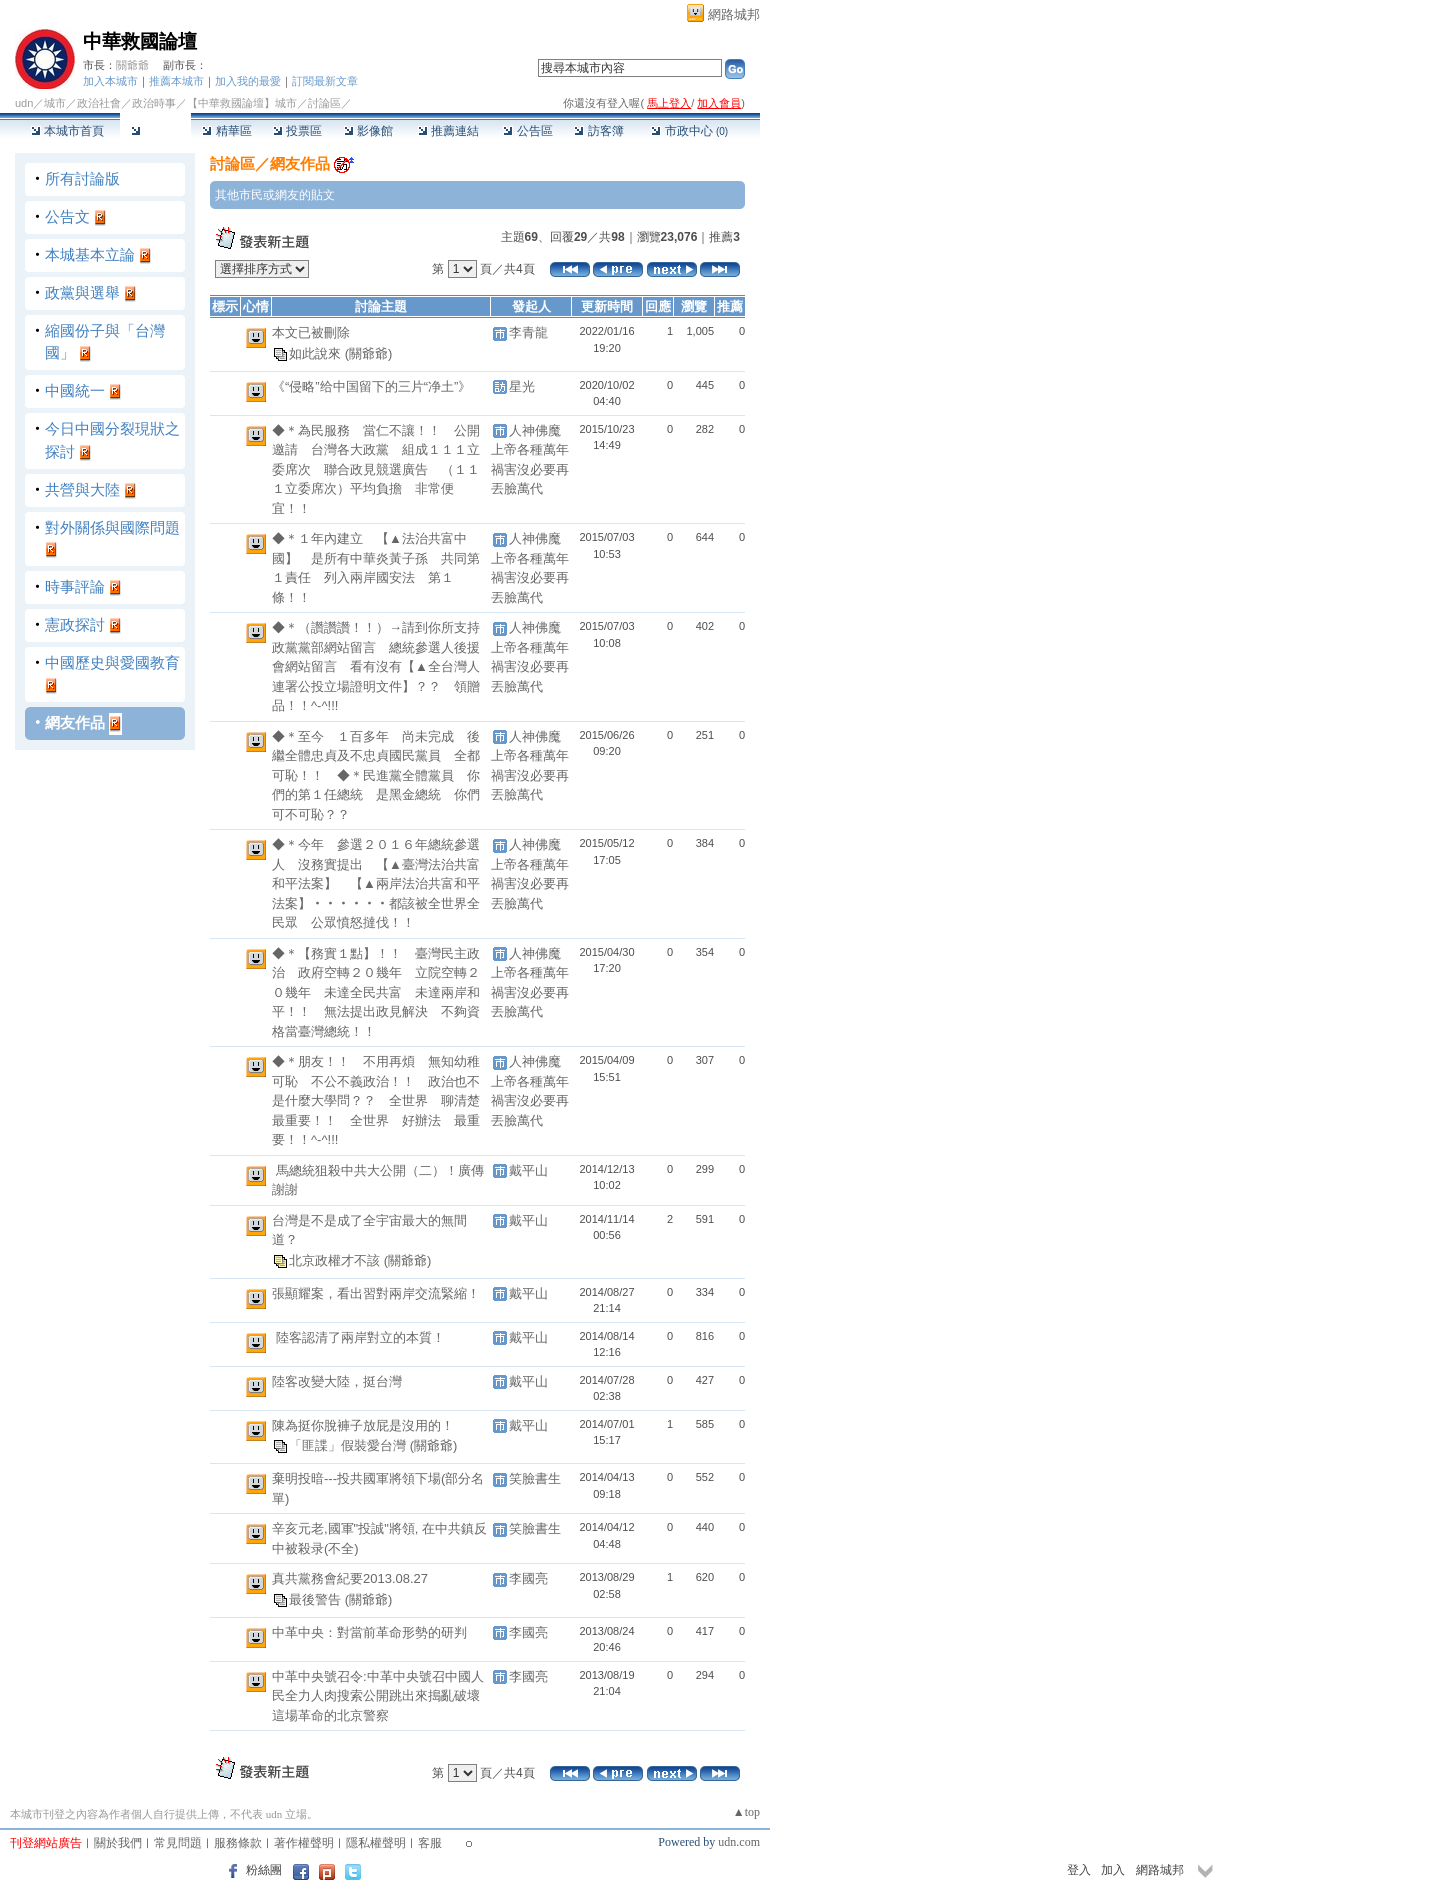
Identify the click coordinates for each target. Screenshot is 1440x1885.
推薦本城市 (176, 81)
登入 (1079, 1870)
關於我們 (118, 1843)
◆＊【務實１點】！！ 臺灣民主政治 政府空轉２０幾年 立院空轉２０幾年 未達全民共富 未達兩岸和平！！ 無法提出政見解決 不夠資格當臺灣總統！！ (376, 992)
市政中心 (689, 131)
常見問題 (178, 1843)
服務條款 (238, 1843)
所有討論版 (82, 178)
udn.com (739, 1842)
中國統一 (75, 390)
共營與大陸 (82, 489)
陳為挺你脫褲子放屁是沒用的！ (363, 1425)
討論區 (155, 131)
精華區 (226, 131)
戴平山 (528, 1170)
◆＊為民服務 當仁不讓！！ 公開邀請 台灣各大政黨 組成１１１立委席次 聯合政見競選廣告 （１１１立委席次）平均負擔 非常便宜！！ (376, 469)
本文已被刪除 (311, 332)
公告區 (527, 131)
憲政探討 (75, 624)
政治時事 (154, 103)
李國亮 (528, 1578)
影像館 (368, 131)
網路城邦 (734, 14)
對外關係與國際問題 (112, 527)
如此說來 (317, 352)
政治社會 (99, 103)
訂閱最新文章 (325, 81)
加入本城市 (110, 81)
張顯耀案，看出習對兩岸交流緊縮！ (376, 1293)
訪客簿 (598, 131)
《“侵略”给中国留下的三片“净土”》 (371, 386)
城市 (55, 103)
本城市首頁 (67, 131)
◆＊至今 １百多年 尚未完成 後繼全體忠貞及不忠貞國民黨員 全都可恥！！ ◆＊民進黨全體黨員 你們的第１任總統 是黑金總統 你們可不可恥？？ (376, 775)
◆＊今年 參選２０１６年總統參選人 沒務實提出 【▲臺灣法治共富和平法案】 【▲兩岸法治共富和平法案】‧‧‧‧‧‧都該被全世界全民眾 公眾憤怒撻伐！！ (376, 883)
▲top (746, 1812)
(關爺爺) (369, 352)
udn (24, 103)
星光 (522, 386)
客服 (430, 1843)
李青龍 (528, 332)
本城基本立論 (90, 254)
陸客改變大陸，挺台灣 (337, 1381)
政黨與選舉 (82, 292)
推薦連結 (448, 131)
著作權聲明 (304, 1843)
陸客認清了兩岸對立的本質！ (360, 1337)
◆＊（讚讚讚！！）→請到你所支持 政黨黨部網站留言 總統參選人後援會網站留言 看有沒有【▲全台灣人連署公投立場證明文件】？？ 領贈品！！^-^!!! (382, 666)
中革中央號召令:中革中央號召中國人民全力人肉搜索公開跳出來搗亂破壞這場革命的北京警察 (378, 1696)
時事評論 (75, 586)
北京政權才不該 (336, 1260)
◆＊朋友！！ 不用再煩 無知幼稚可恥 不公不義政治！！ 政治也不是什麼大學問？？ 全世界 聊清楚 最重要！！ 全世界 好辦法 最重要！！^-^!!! (382, 1100)
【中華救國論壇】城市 (242, 103)
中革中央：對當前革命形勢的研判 (369, 1632)
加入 (1113, 1870)
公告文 (67, 216)
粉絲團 (264, 1870)
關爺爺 (132, 65)
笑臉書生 (535, 1478)
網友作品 (75, 722)
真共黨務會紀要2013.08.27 (350, 1578)
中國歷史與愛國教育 (112, 662)
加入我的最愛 (248, 81)
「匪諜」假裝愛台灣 (349, 1445)
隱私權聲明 (376, 1843)
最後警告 (317, 1599)
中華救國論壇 (140, 41)
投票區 (297, 131)
